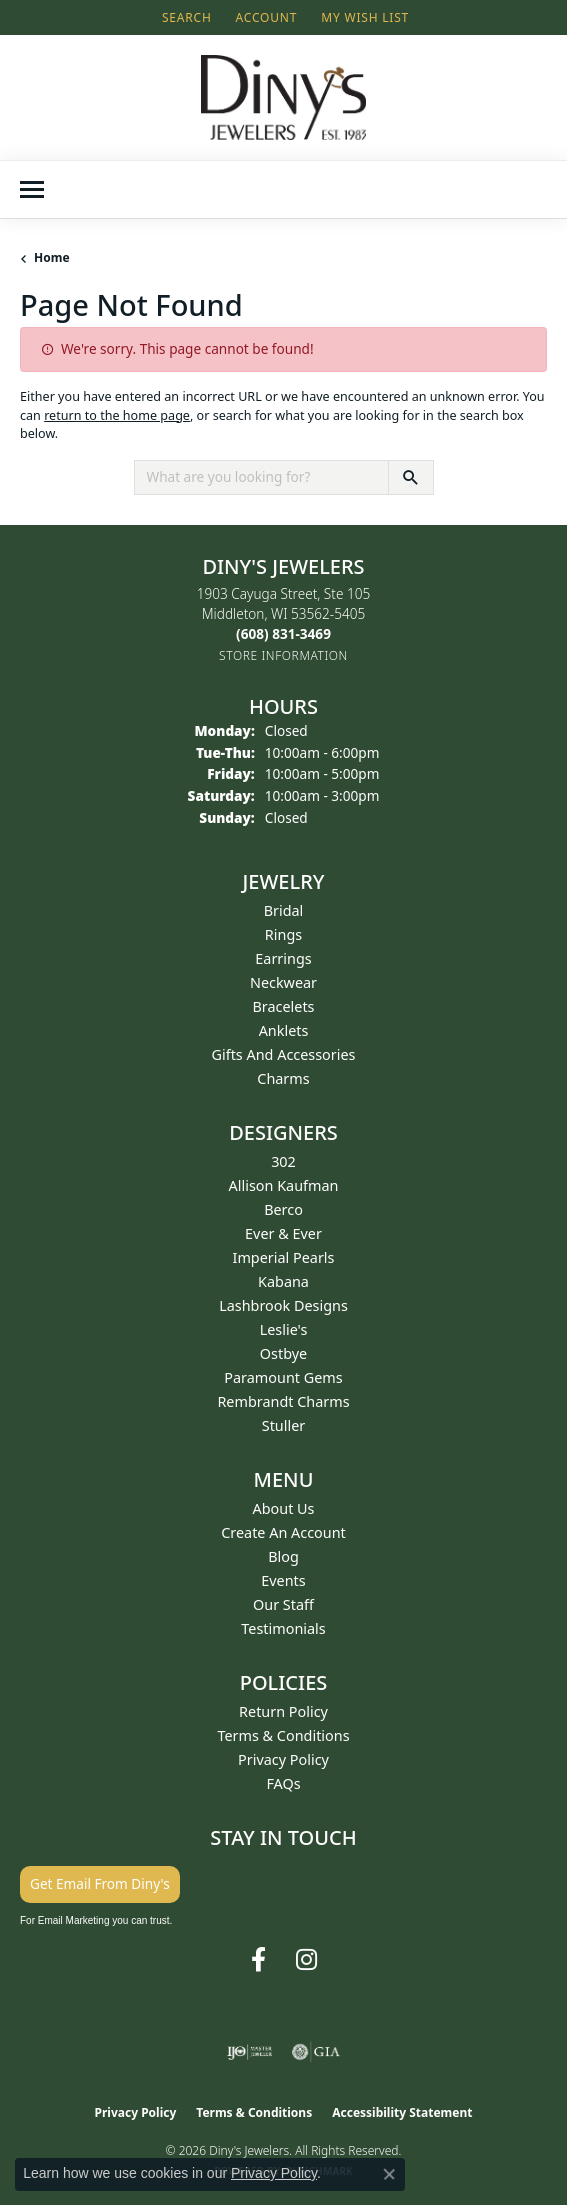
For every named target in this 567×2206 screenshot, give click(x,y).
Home (52, 257)
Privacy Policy (283, 1759)
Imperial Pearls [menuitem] (284, 1257)
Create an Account (283, 1532)
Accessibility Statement (402, 2112)
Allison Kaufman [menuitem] (284, 1185)
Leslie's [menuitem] (284, 1329)
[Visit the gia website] (316, 2052)
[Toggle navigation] (32, 189)
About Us (284, 1508)
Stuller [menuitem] (283, 1425)
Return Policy (283, 1711)
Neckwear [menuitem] (283, 982)
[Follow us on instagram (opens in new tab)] (306, 1960)
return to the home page (117, 415)
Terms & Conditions (283, 1735)
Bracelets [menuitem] (283, 1006)
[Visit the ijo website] (249, 2052)
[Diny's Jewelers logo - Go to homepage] (283, 97)
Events (283, 1580)
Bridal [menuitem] (284, 910)
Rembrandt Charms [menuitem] (283, 1401)
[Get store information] (283, 655)
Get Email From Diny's (100, 1883)
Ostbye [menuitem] (283, 1353)
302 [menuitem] (283, 1161)
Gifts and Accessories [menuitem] (284, 1054)
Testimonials (283, 1628)
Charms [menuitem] (283, 1078)
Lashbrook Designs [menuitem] (283, 1305)
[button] (185, 17)
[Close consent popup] (389, 2174)
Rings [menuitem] (283, 934)
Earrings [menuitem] (283, 958)
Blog (283, 1556)
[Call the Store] (283, 633)
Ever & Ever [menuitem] (283, 1233)
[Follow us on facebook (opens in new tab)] (258, 1960)
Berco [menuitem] (283, 1209)
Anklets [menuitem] (284, 1030)
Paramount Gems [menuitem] (283, 1377)
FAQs (283, 1783)
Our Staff (283, 1604)
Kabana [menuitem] (283, 1281)
